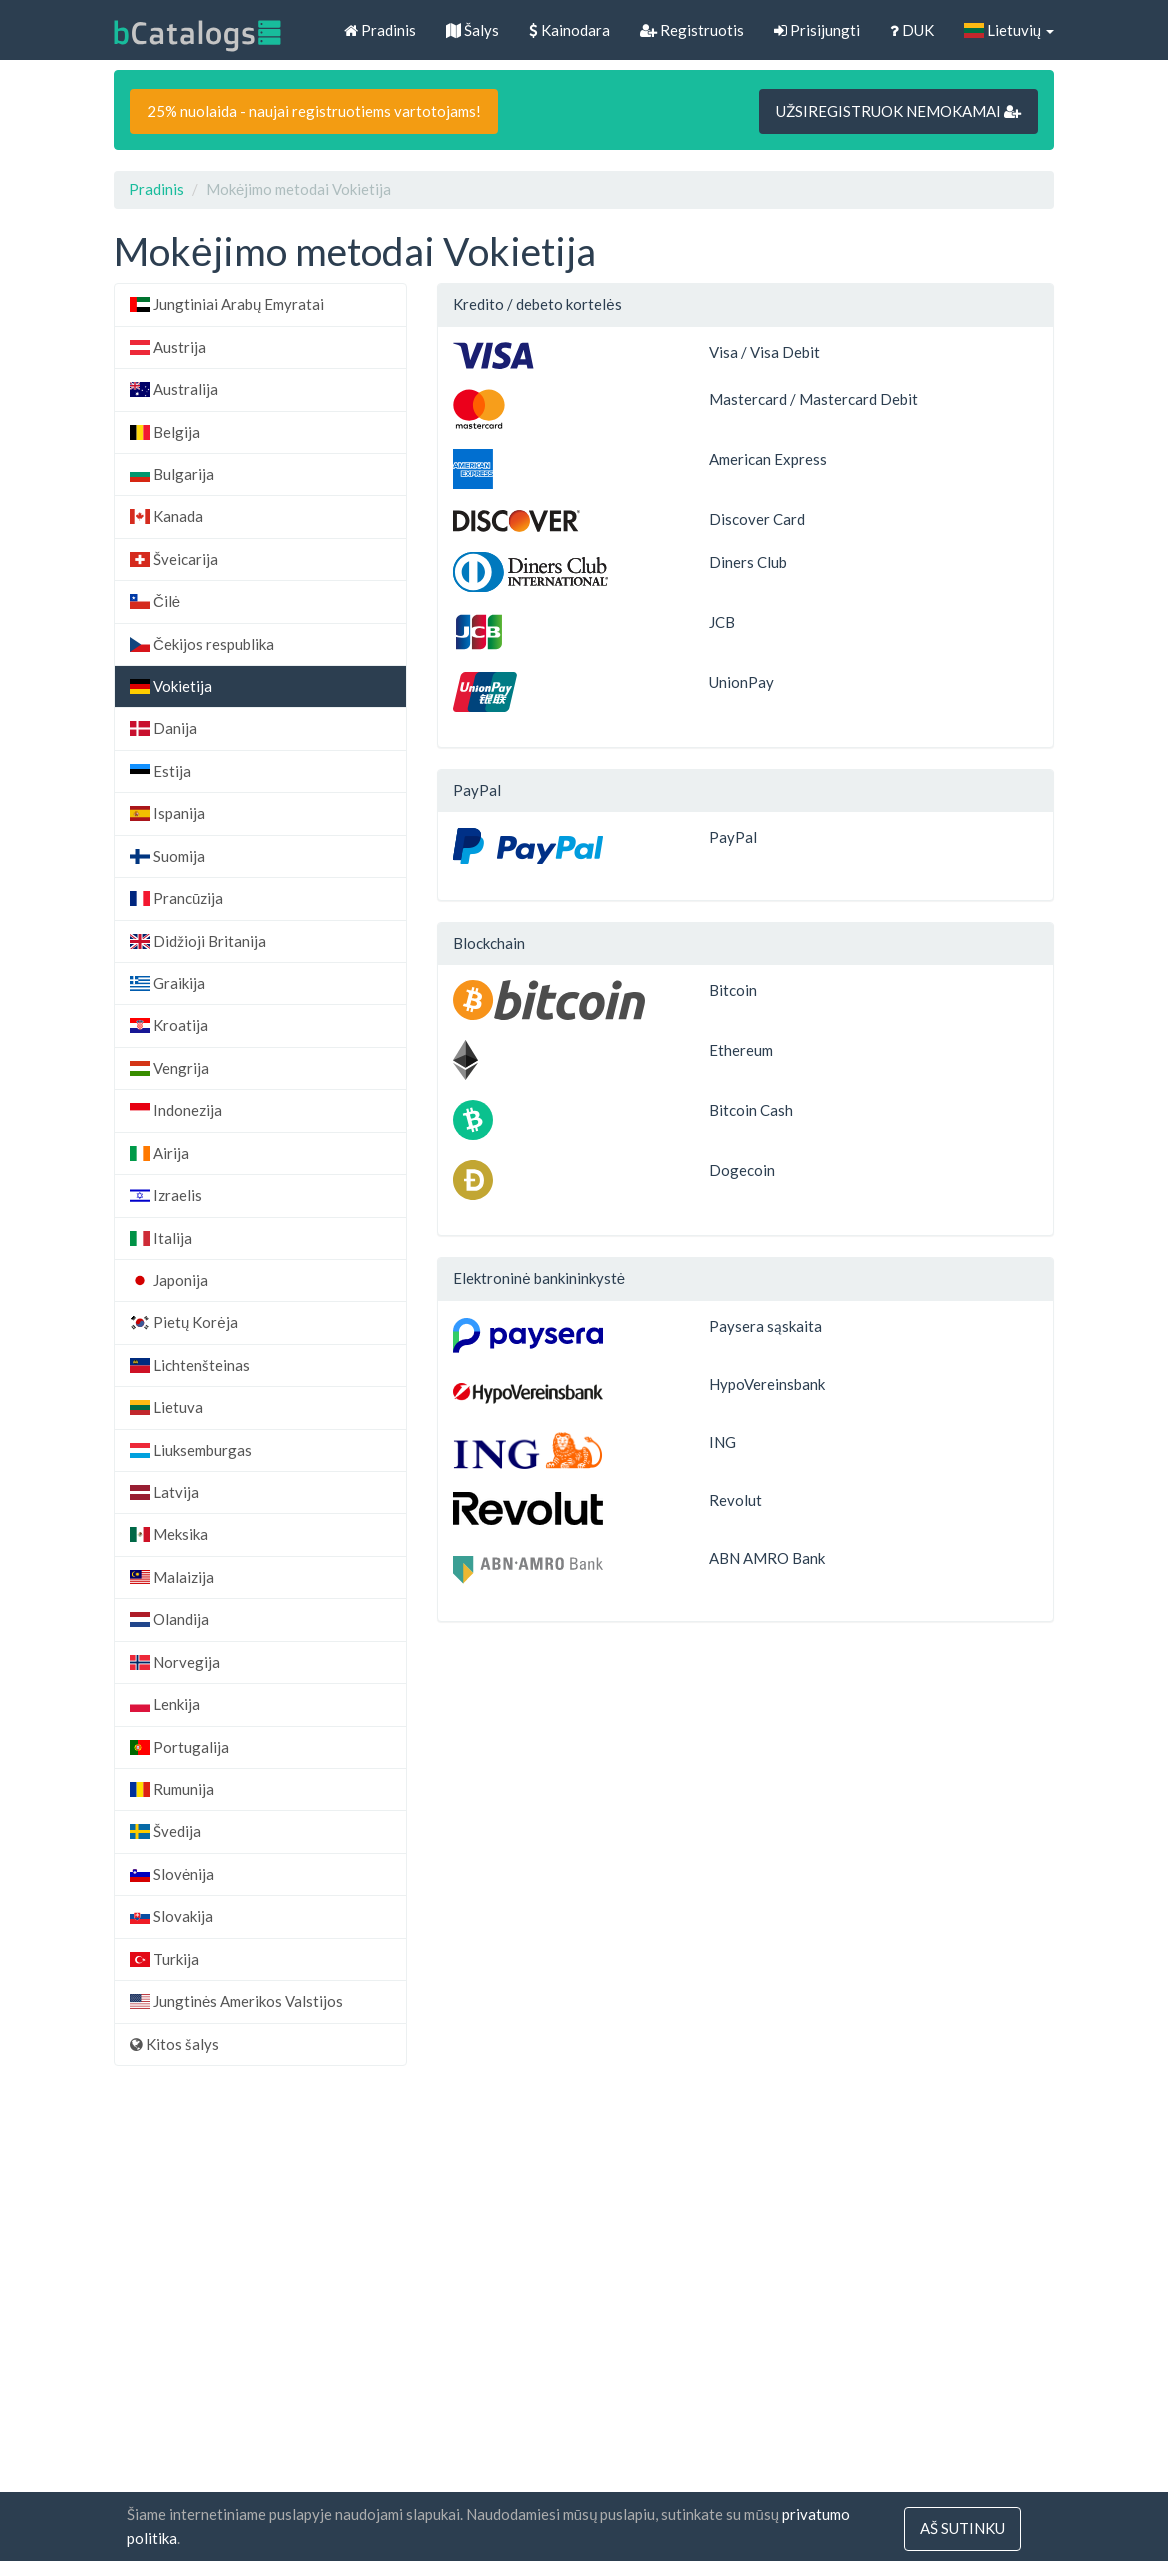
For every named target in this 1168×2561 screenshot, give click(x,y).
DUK (912, 30)
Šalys (472, 30)
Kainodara (569, 30)
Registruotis (692, 30)
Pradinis (380, 30)
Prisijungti (817, 30)
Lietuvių (1009, 30)
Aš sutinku (962, 2529)
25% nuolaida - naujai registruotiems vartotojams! (314, 111)
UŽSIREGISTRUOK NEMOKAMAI (898, 111)
